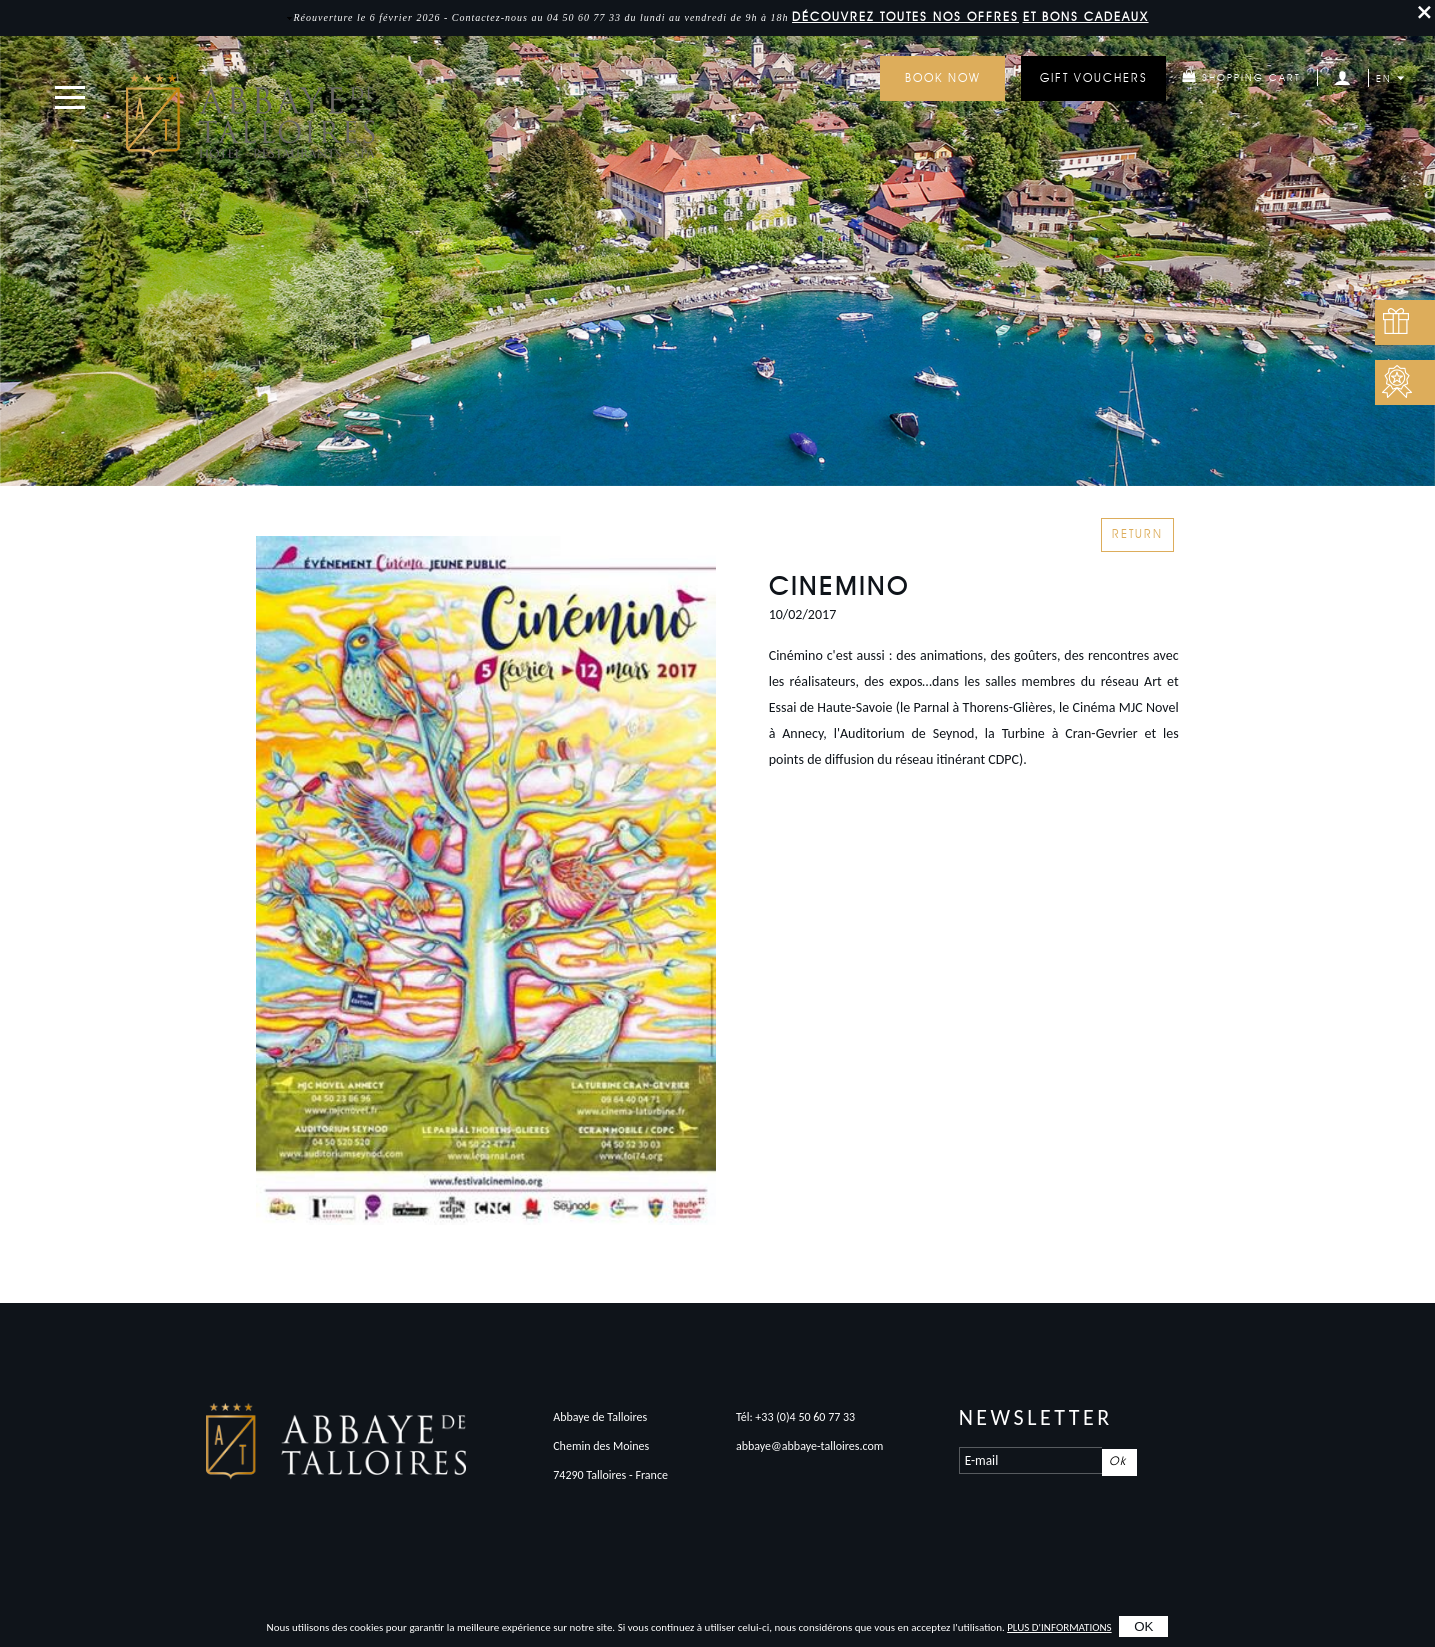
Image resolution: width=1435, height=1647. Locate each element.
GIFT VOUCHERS (1094, 79)
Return (1137, 535)
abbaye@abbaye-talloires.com (810, 1446)
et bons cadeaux (1086, 18)
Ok (1118, 1462)
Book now (943, 79)
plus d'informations (1059, 1627)
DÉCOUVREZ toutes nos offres (905, 18)
